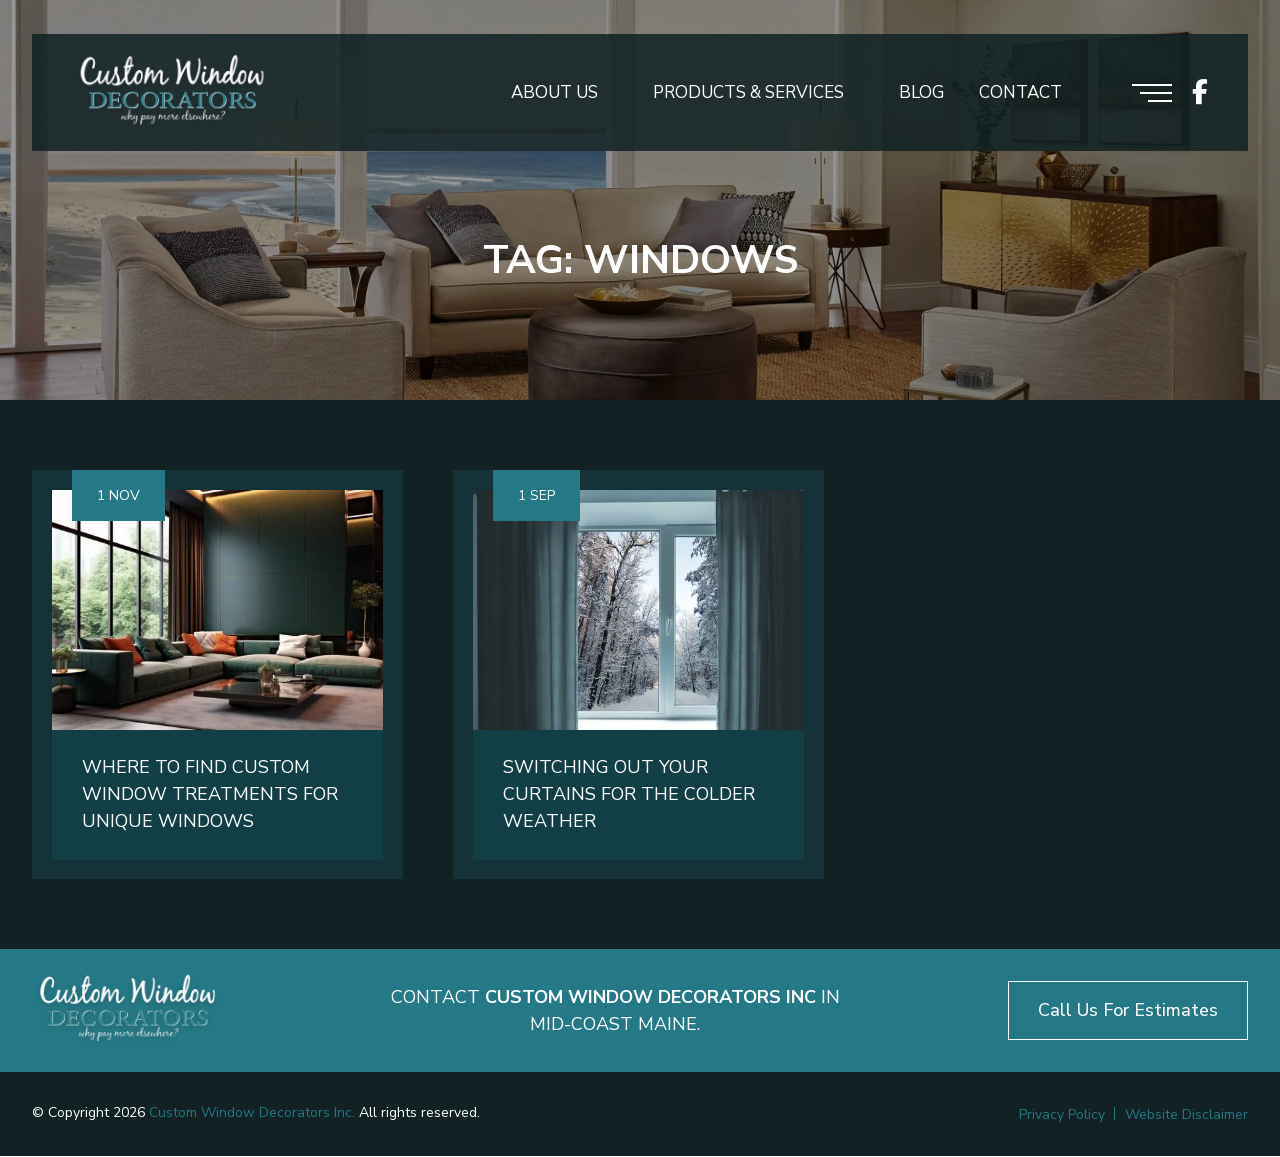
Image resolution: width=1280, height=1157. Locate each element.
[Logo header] (172, 93)
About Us (554, 93)
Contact (1020, 93)
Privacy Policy (1062, 1115)
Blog (921, 93)
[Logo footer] (127, 1011)
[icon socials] (1200, 93)
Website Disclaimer (1186, 1115)
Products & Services (748, 93)
